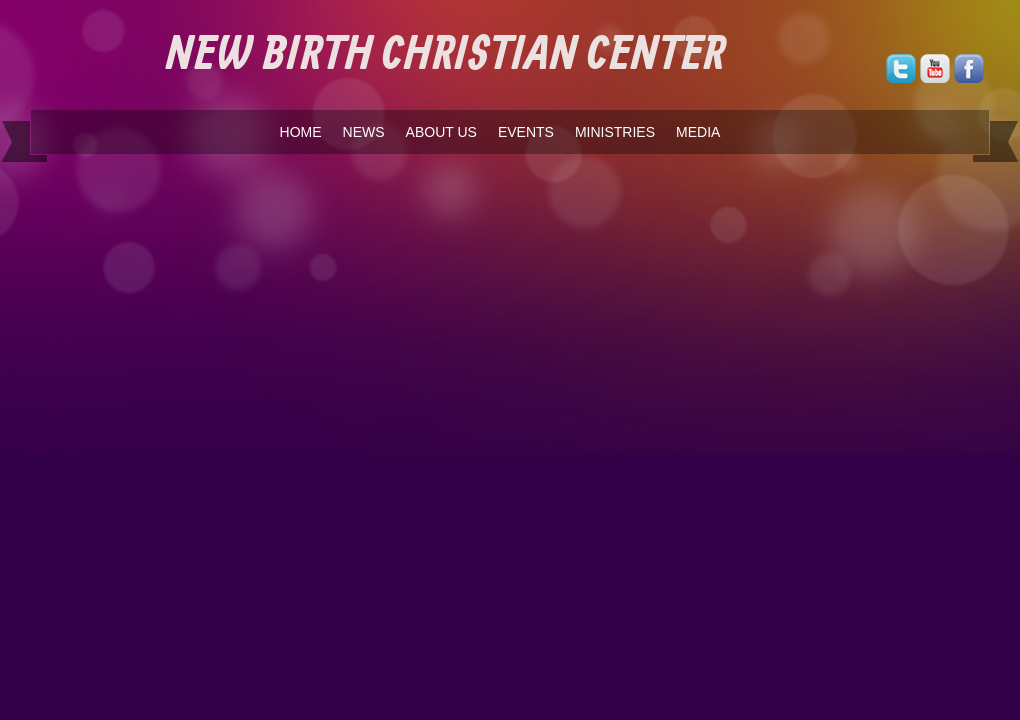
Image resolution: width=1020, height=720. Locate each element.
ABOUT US (441, 132)
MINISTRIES (615, 132)
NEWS (364, 132)
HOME (301, 132)
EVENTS (526, 132)
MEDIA (698, 132)
